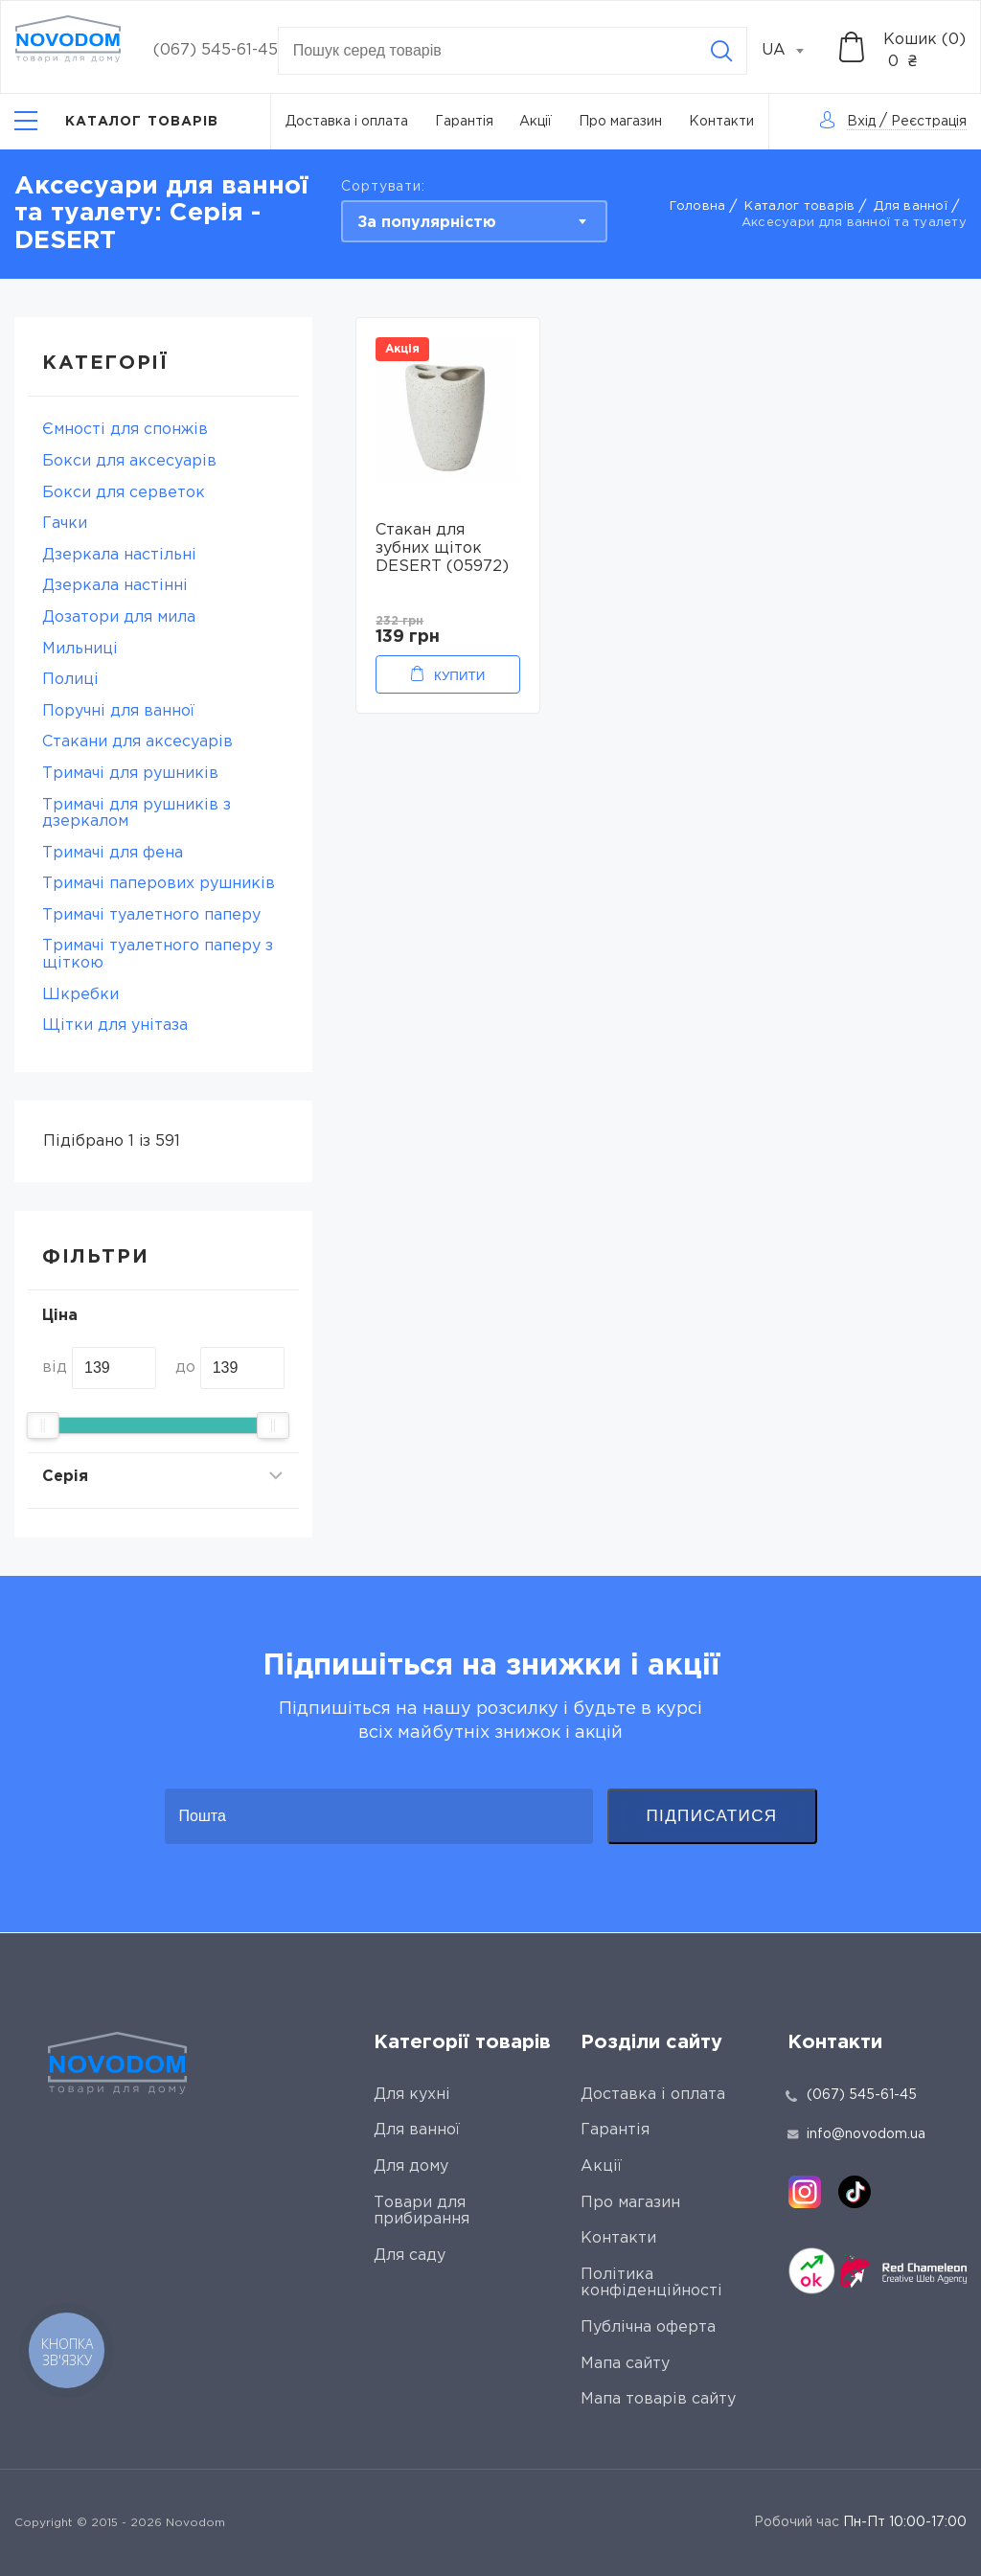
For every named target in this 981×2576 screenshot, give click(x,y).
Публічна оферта (648, 2327)
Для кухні (412, 2094)
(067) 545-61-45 (215, 50)
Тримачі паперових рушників (158, 884)
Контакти (721, 121)
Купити (459, 676)
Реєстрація (929, 121)
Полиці (70, 679)
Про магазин (620, 121)
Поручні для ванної (118, 711)
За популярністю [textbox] (426, 223)
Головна (698, 206)
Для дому (411, 2166)
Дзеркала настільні (119, 555)
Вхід (861, 121)
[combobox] (793, 50)
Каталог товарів (799, 206)
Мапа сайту (625, 2364)
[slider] (43, 1425)
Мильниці (80, 649)
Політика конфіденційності (651, 2283)
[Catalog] (116, 121)
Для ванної (910, 206)
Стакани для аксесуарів (137, 742)
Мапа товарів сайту (658, 2399)
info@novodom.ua (856, 2134)
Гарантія (464, 121)
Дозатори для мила (118, 617)
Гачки (64, 523)
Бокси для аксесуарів (129, 461)
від (54, 1367)
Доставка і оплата (346, 121)
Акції (535, 121)
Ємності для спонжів (125, 429)
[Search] (721, 50)
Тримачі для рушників (130, 773)
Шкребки (80, 995)
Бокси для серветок (123, 493)
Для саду (409, 2255)
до (185, 1367)
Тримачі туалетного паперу (151, 915)
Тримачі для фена (112, 853)
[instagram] (804, 2192)
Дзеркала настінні (115, 586)
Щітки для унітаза (115, 1025)
